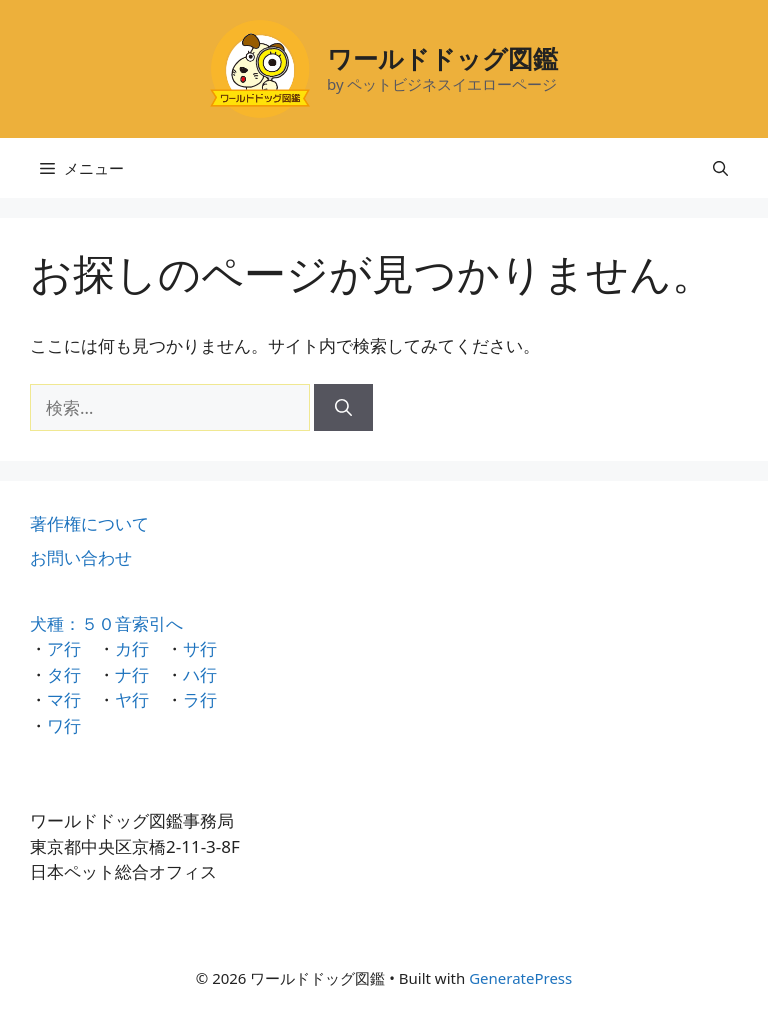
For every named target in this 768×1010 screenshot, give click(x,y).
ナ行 (132, 674)
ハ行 (200, 674)
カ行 (132, 648)
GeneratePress (520, 978)
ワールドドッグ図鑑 (442, 58)
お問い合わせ (81, 557)
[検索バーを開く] (720, 168)
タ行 (64, 674)
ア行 (64, 648)
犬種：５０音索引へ (106, 623)
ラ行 (200, 699)
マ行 (64, 699)
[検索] (343, 408)
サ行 (200, 648)
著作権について (89, 523)
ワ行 (64, 725)
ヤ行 (132, 699)
